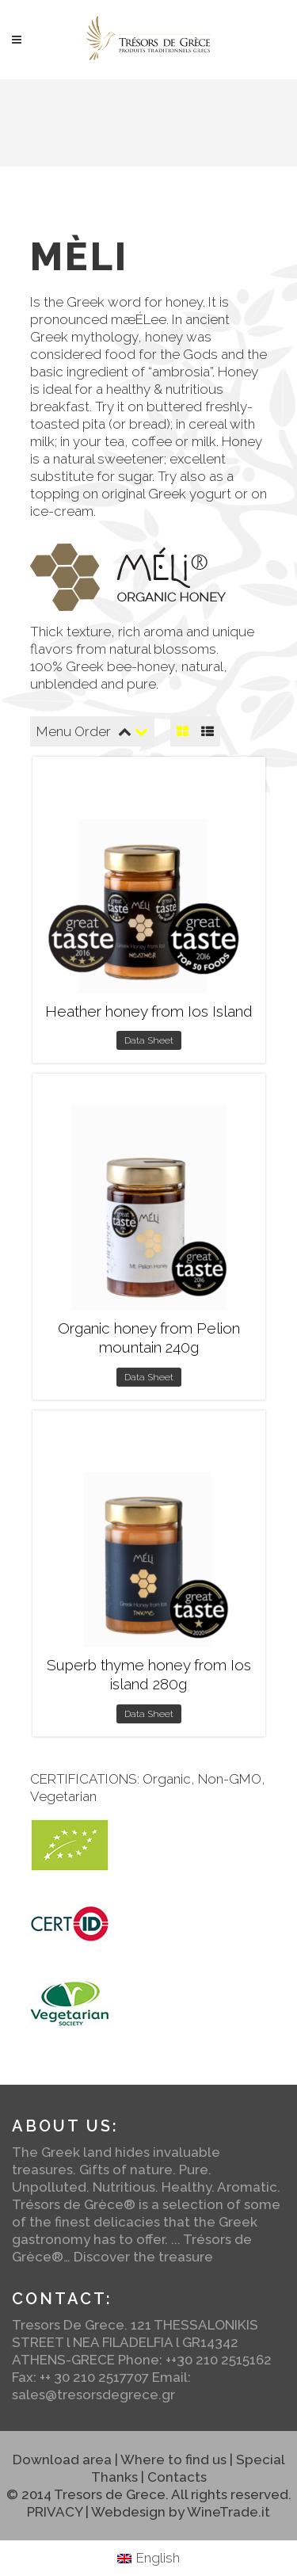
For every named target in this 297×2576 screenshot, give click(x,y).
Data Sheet (148, 1040)
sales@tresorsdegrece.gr (93, 2394)
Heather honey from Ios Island (149, 1011)
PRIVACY (54, 2512)
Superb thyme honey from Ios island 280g (149, 1674)
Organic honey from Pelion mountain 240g (149, 1338)
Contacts (177, 2477)
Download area (62, 2459)
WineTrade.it (228, 2512)
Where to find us (173, 2459)
